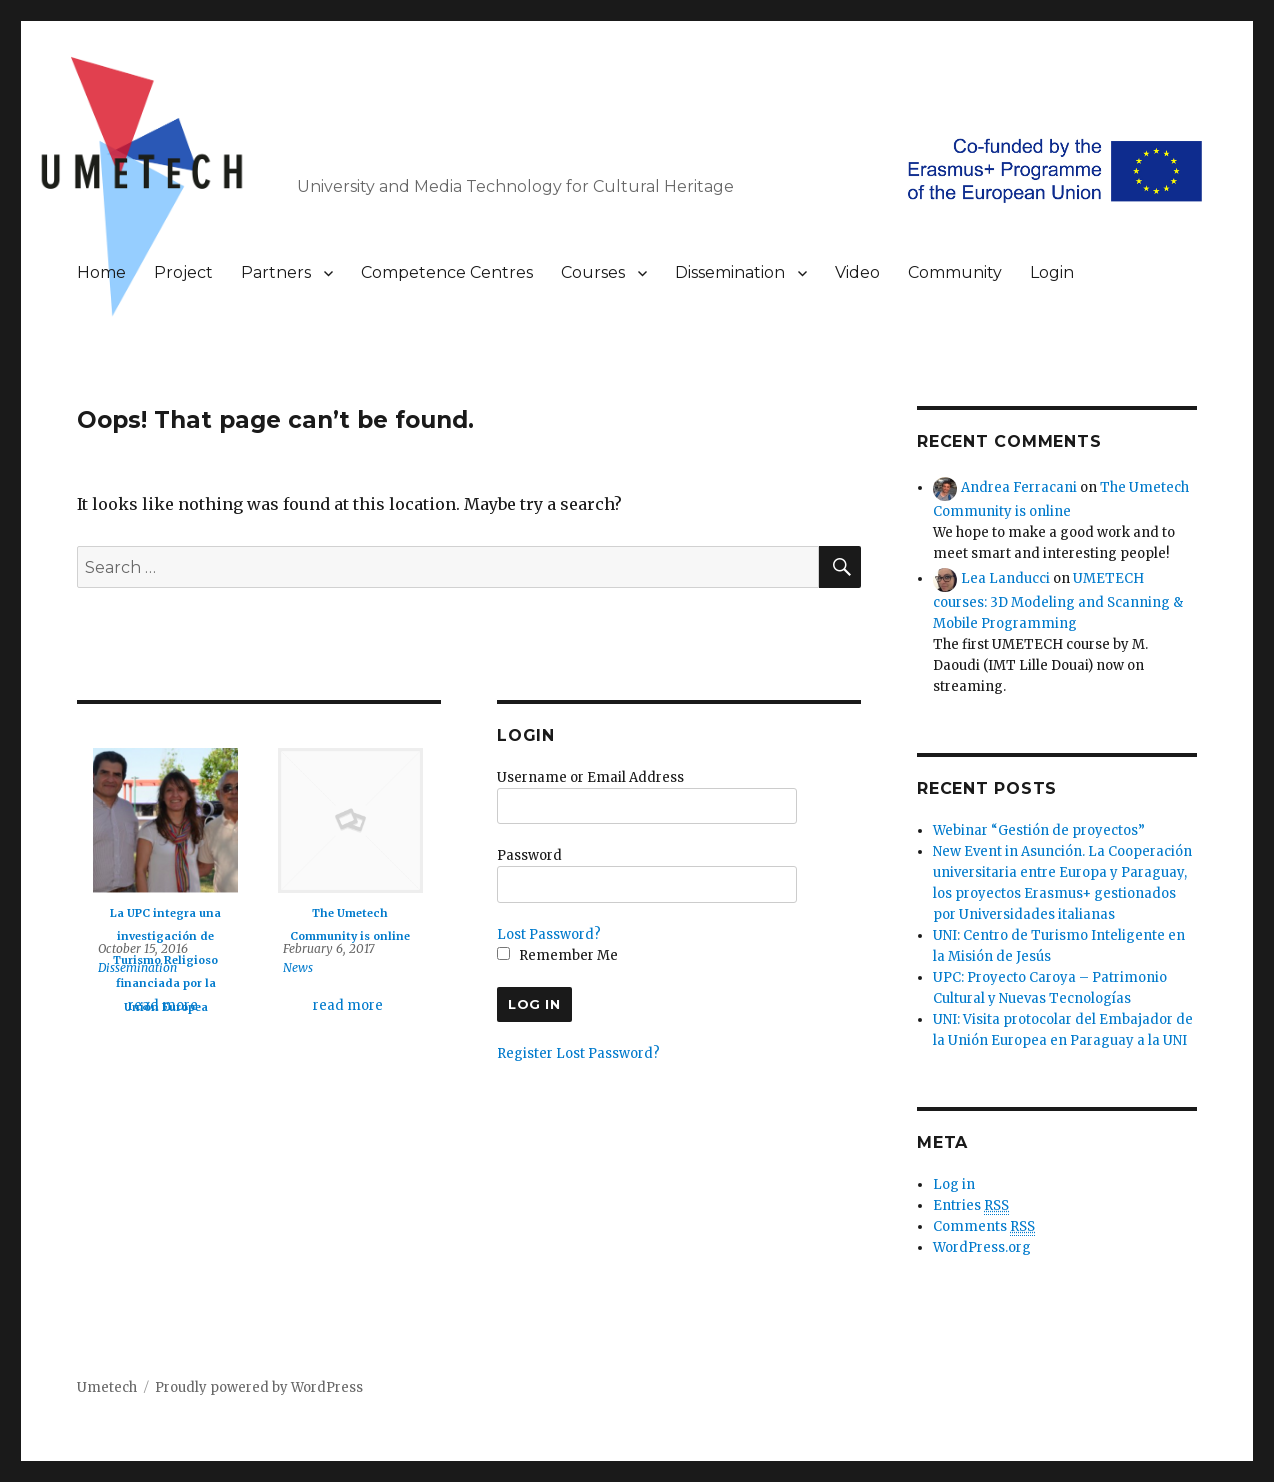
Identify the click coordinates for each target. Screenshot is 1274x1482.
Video (857, 272)
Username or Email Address (590, 777)
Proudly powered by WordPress (259, 1387)
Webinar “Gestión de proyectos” (1039, 830)
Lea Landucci (1005, 578)
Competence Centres (447, 272)
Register (525, 1053)
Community (955, 272)
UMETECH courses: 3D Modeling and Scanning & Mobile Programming (1058, 600)
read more (163, 1005)
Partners (276, 272)
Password (529, 855)
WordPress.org (982, 1247)
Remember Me (557, 955)
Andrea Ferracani (1019, 487)
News (298, 967)
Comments (984, 1227)
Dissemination (730, 272)
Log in (954, 1184)
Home (101, 272)
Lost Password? (549, 934)
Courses (593, 272)
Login (1052, 272)
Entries (971, 1206)
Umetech (107, 1387)
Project (183, 272)
